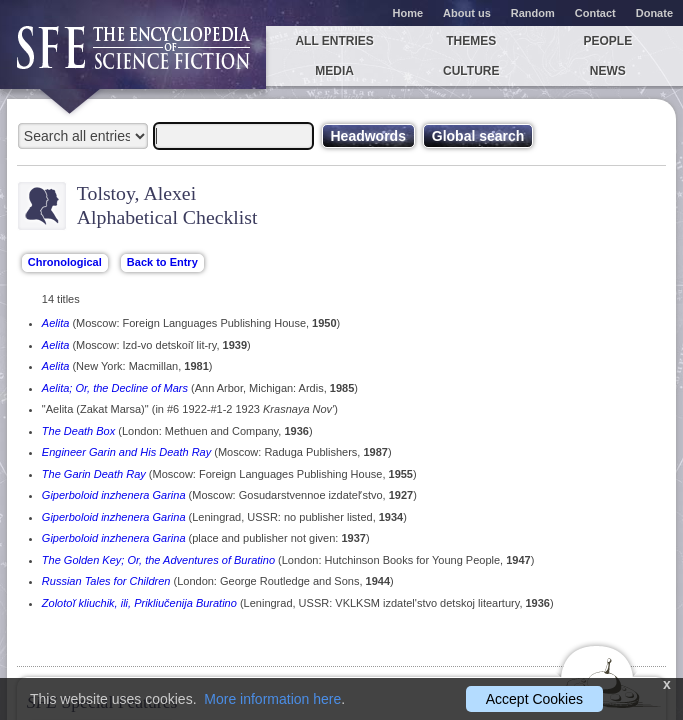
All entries (334, 41)
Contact (595, 13)
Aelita (56, 323)
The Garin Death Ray (94, 474)
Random (533, 13)
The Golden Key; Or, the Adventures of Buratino (158, 560)
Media (334, 71)
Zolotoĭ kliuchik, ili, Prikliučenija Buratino (139, 603)
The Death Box (78, 431)
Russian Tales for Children (106, 581)
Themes (471, 41)
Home (408, 13)
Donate (654, 13)
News (608, 71)
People (608, 41)
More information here (272, 699)
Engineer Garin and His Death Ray (126, 452)
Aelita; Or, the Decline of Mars (115, 388)
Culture (471, 71)
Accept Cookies (534, 699)
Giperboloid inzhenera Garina (114, 495)
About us (467, 13)
